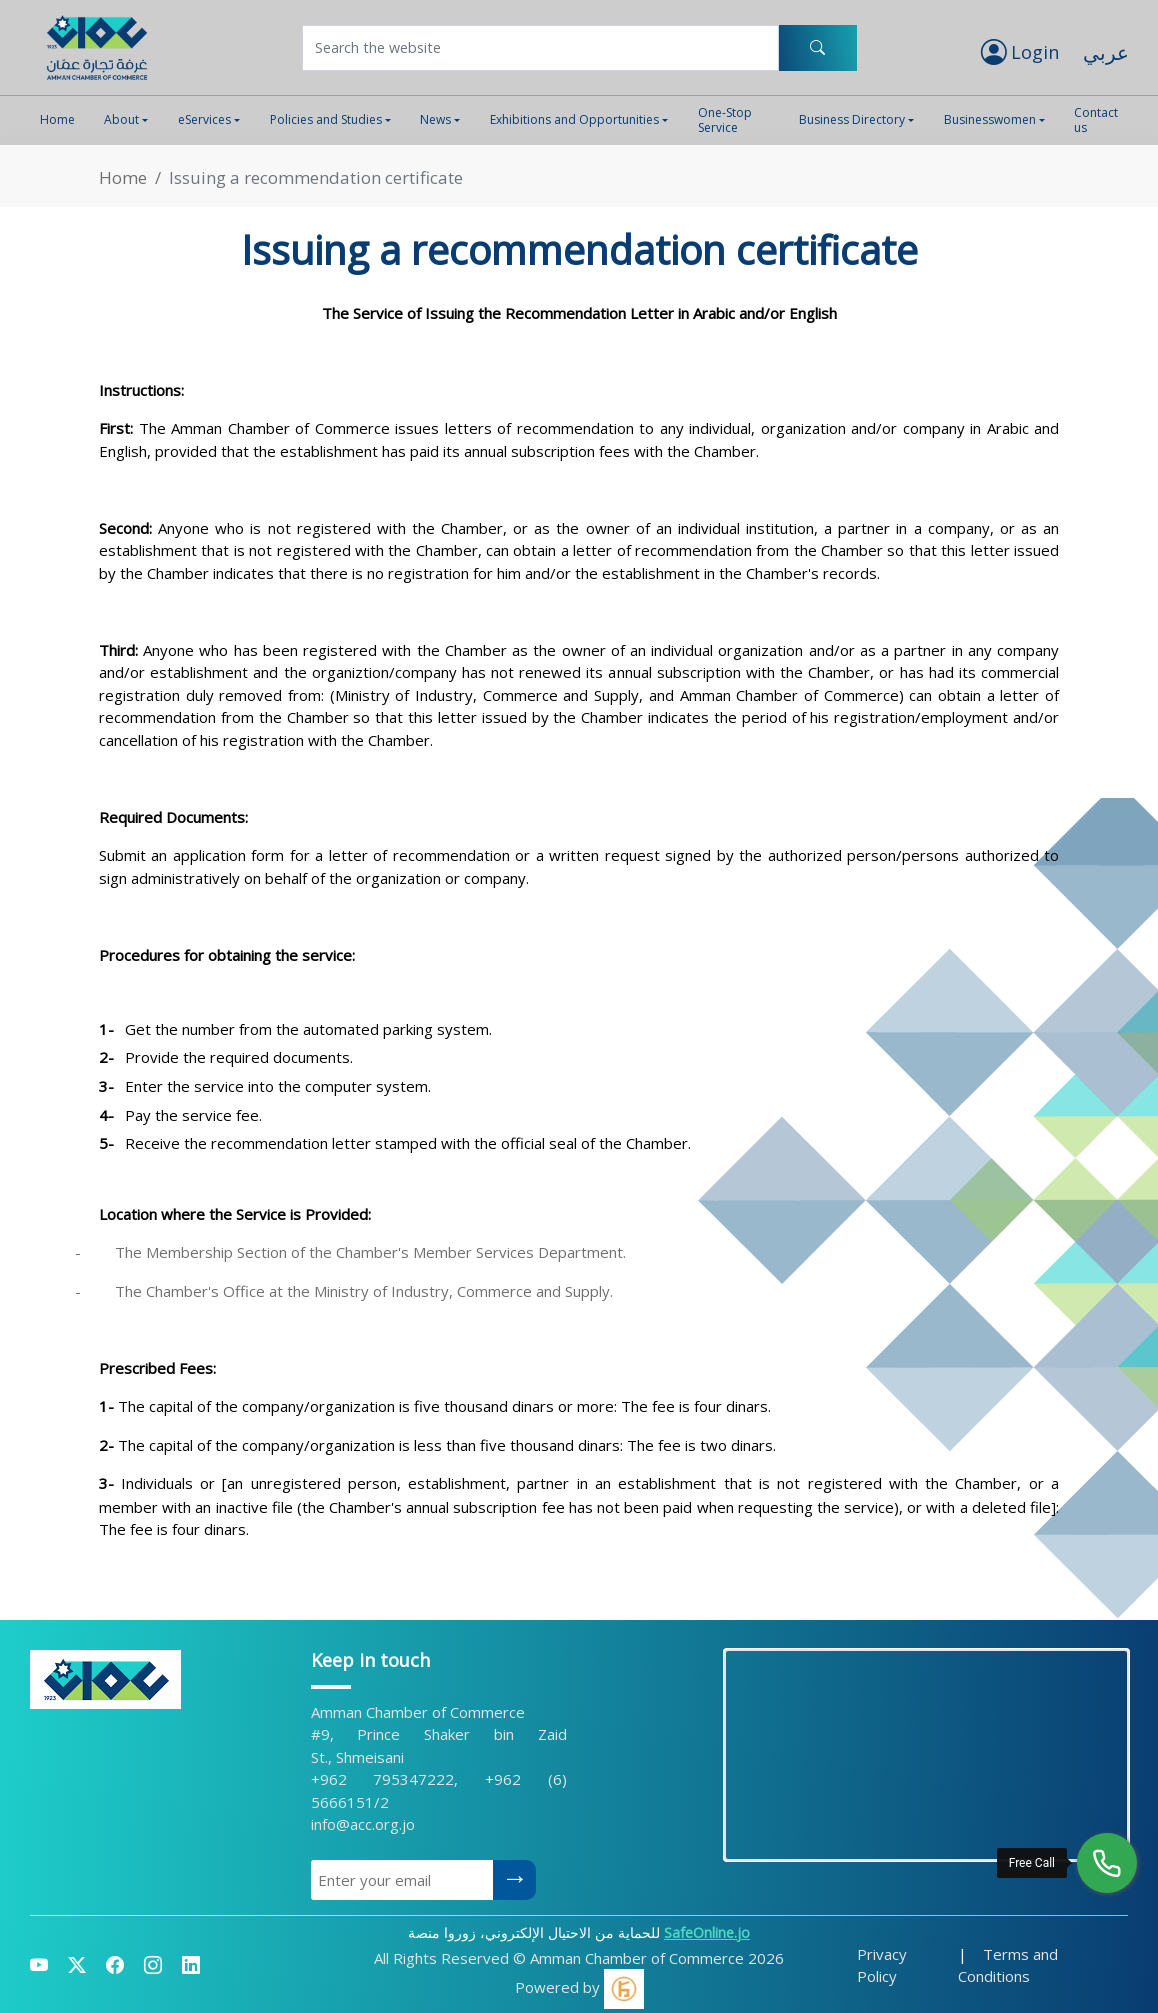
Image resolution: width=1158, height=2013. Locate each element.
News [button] (435, 119)
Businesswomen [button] (990, 119)
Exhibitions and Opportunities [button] (574, 119)
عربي (1106, 52)
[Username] (540, 48)
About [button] (121, 119)
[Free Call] (1107, 1863)
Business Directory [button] (852, 119)
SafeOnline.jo (707, 1932)
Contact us (1096, 119)
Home (57, 119)
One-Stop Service (725, 119)
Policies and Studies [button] (326, 119)
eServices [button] (204, 119)
